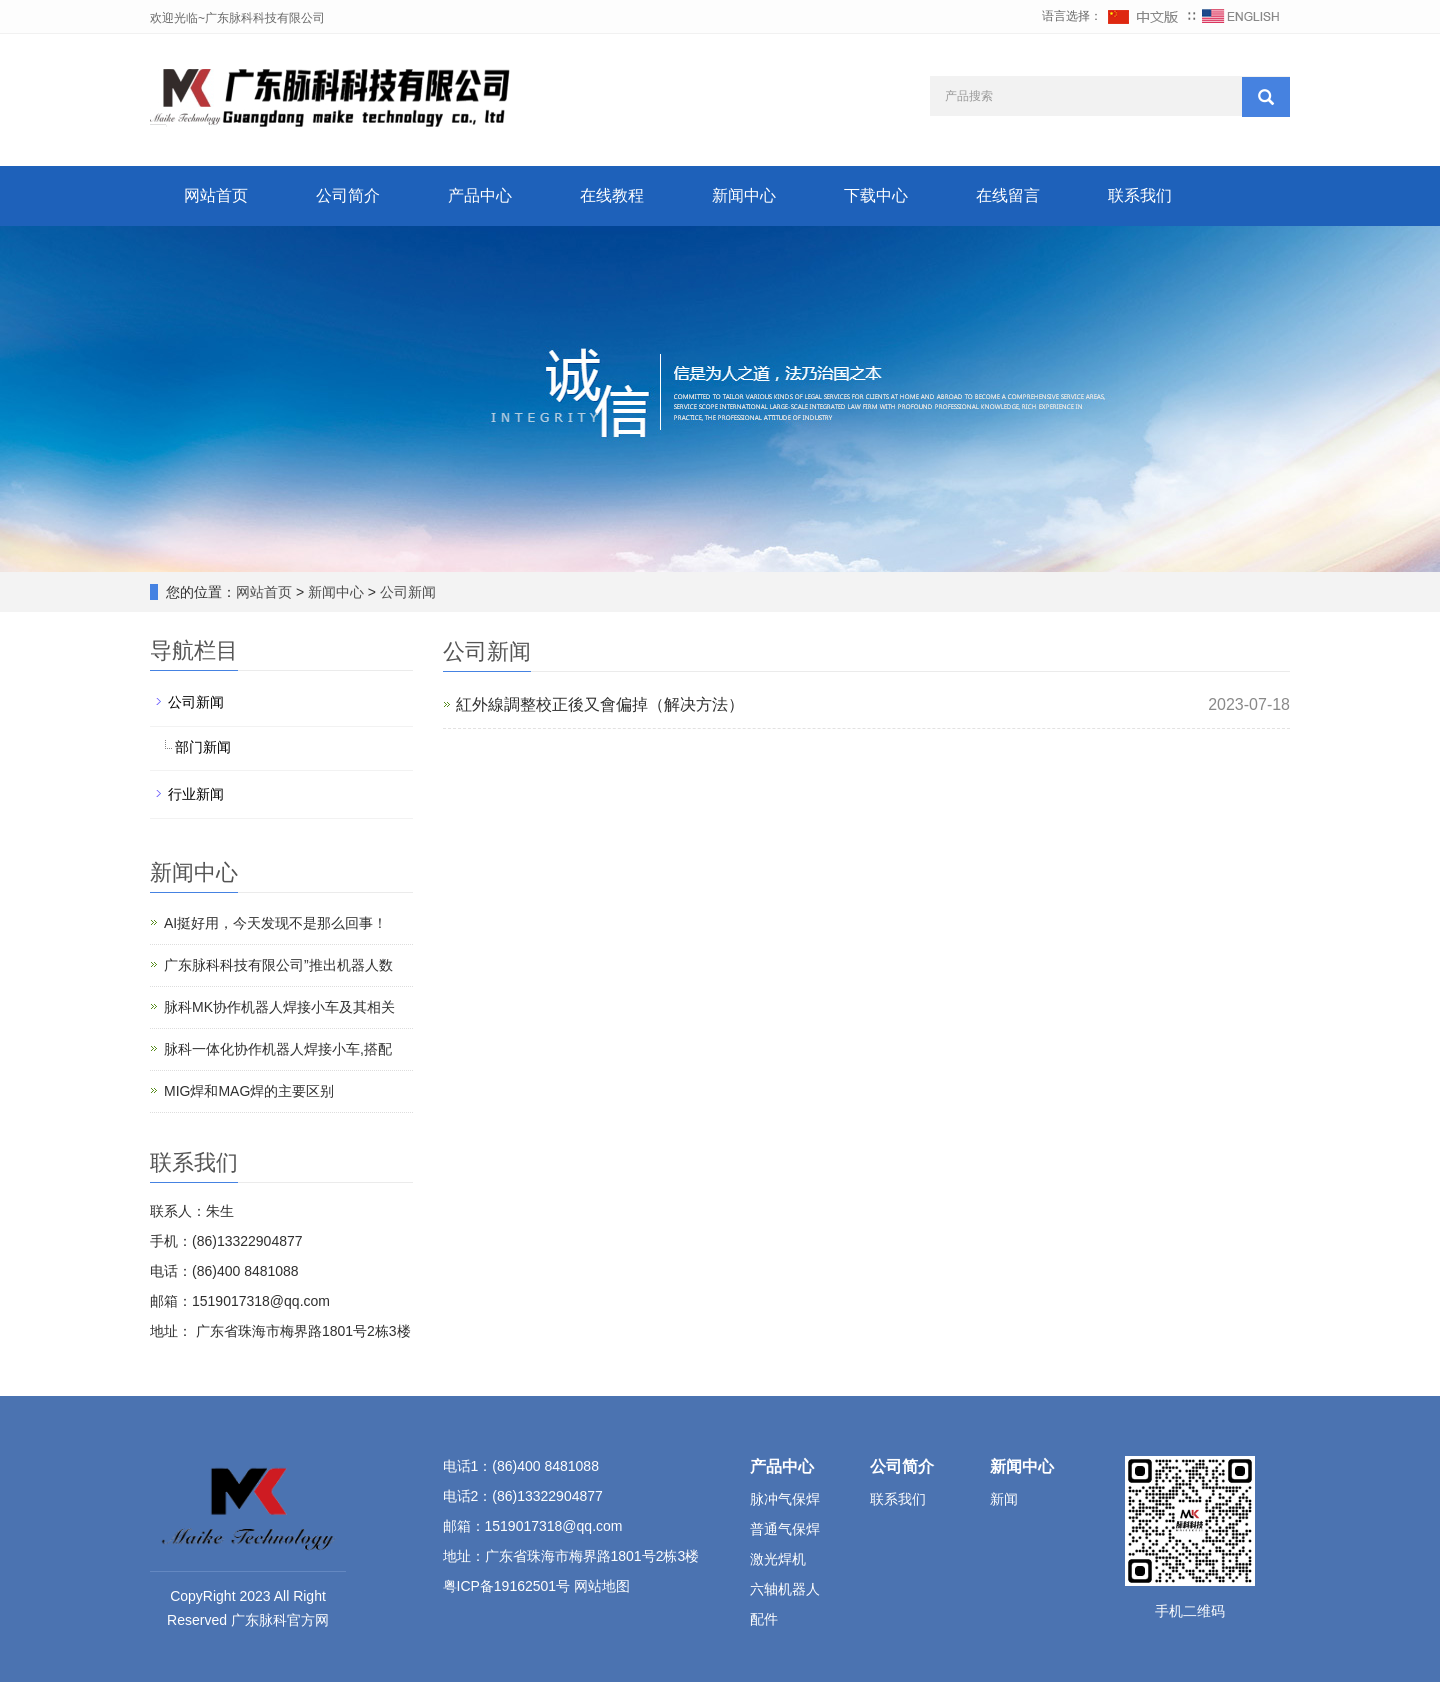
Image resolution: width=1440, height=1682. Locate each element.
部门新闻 (203, 747)
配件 (764, 1619)
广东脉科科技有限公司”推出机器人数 (278, 965)
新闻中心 (744, 195)
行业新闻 (196, 794)
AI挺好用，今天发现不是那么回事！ (275, 923)
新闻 (1004, 1499)
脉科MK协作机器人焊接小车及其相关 (279, 1007)
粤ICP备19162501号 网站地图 (537, 1586)
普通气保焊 (785, 1529)
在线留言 (1008, 195)
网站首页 (216, 195)
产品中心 (480, 195)
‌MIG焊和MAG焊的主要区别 (249, 1091)
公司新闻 (406, 592)
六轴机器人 (785, 1589)
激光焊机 (778, 1559)
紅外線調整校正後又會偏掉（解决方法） (600, 704)
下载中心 (876, 195)
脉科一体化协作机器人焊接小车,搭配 (278, 1049)
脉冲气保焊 (785, 1499)
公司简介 (348, 195)
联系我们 (1140, 195)
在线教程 (612, 195)
